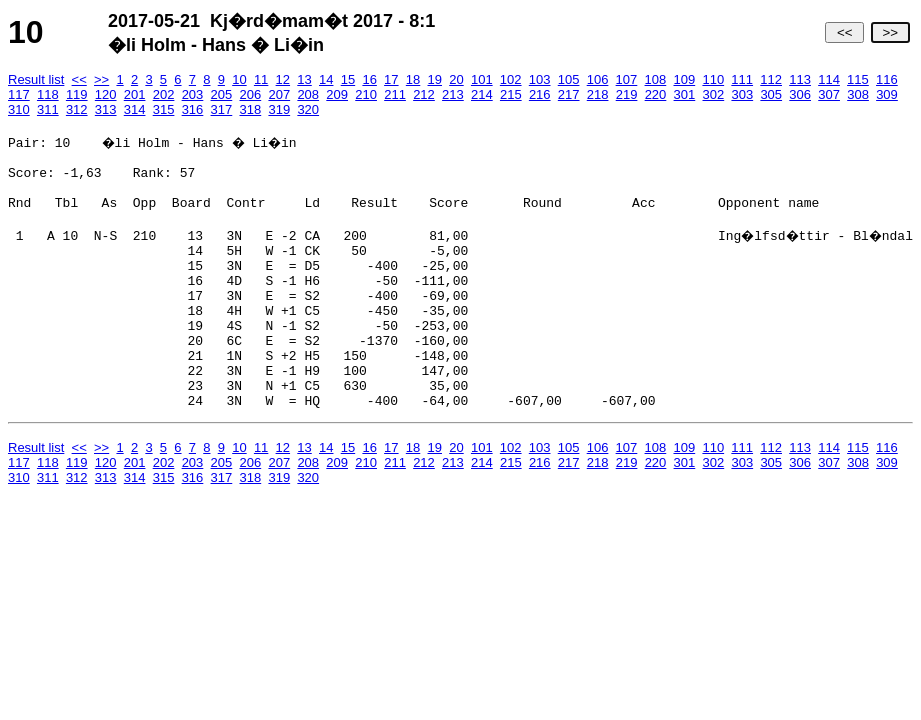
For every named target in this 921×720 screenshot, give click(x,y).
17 (391, 79)
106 (598, 79)
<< (844, 32)
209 (337, 94)
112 (771, 79)
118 (48, 94)
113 (800, 79)
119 (77, 94)
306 (800, 94)
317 (222, 109)
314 (135, 109)
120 (106, 94)
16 (369, 79)
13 (304, 79)
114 (829, 79)
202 (164, 94)
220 (656, 94)
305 (771, 94)
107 (627, 79)
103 (540, 79)
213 (453, 94)
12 (283, 79)
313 (106, 109)
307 (829, 94)
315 (164, 109)
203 (193, 94)
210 (366, 94)
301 (685, 94)
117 (19, 94)
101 (482, 79)
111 (742, 79)
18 (413, 79)
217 (569, 94)
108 (656, 79)
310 (19, 109)
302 (714, 94)
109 (684, 79)
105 (569, 79)
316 (193, 109)
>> (890, 32)
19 (435, 79)
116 (887, 79)
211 (395, 94)
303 (742, 94)
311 (48, 109)
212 (424, 94)
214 (482, 94)
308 (858, 94)
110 (713, 79)
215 (511, 94)
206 (251, 94)
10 (239, 79)
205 (222, 94)
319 (279, 109)
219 (627, 94)
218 (598, 94)
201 (135, 94)
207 (279, 94)
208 (308, 94)
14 (326, 79)
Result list (36, 79)
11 (261, 79)
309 (887, 94)
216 (540, 94)
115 (858, 79)
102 (511, 79)
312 (77, 109)
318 (251, 109)
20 (456, 79)
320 (308, 109)
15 (348, 79)
